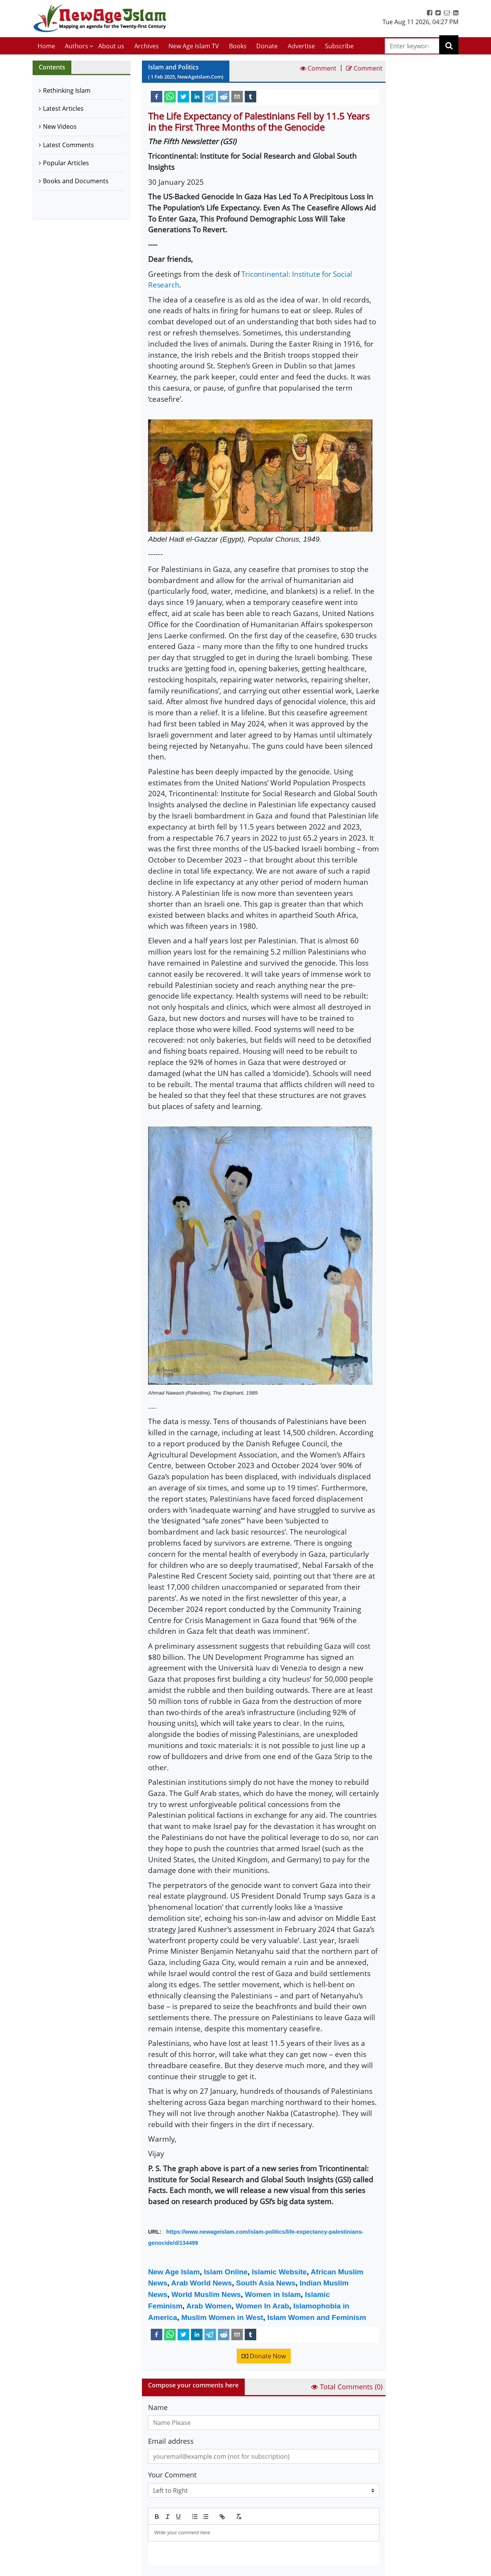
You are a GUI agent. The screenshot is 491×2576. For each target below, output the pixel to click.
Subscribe (339, 46)
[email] (237, 96)
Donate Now (264, 2356)
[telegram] (210, 96)
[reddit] (223, 96)
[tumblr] (250, 96)
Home (46, 46)
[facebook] (156, 96)
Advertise (301, 46)
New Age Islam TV (193, 46)
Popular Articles (66, 163)
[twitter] (183, 96)
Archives (146, 46)
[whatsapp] (170, 96)
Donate (267, 46)
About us (111, 46)
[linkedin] (197, 96)
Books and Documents (76, 181)
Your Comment (172, 2474)
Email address (171, 2441)
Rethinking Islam (67, 90)
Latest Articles (63, 108)
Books (238, 46)
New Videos (60, 126)
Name (158, 2407)
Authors (76, 46)
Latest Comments (68, 145)
